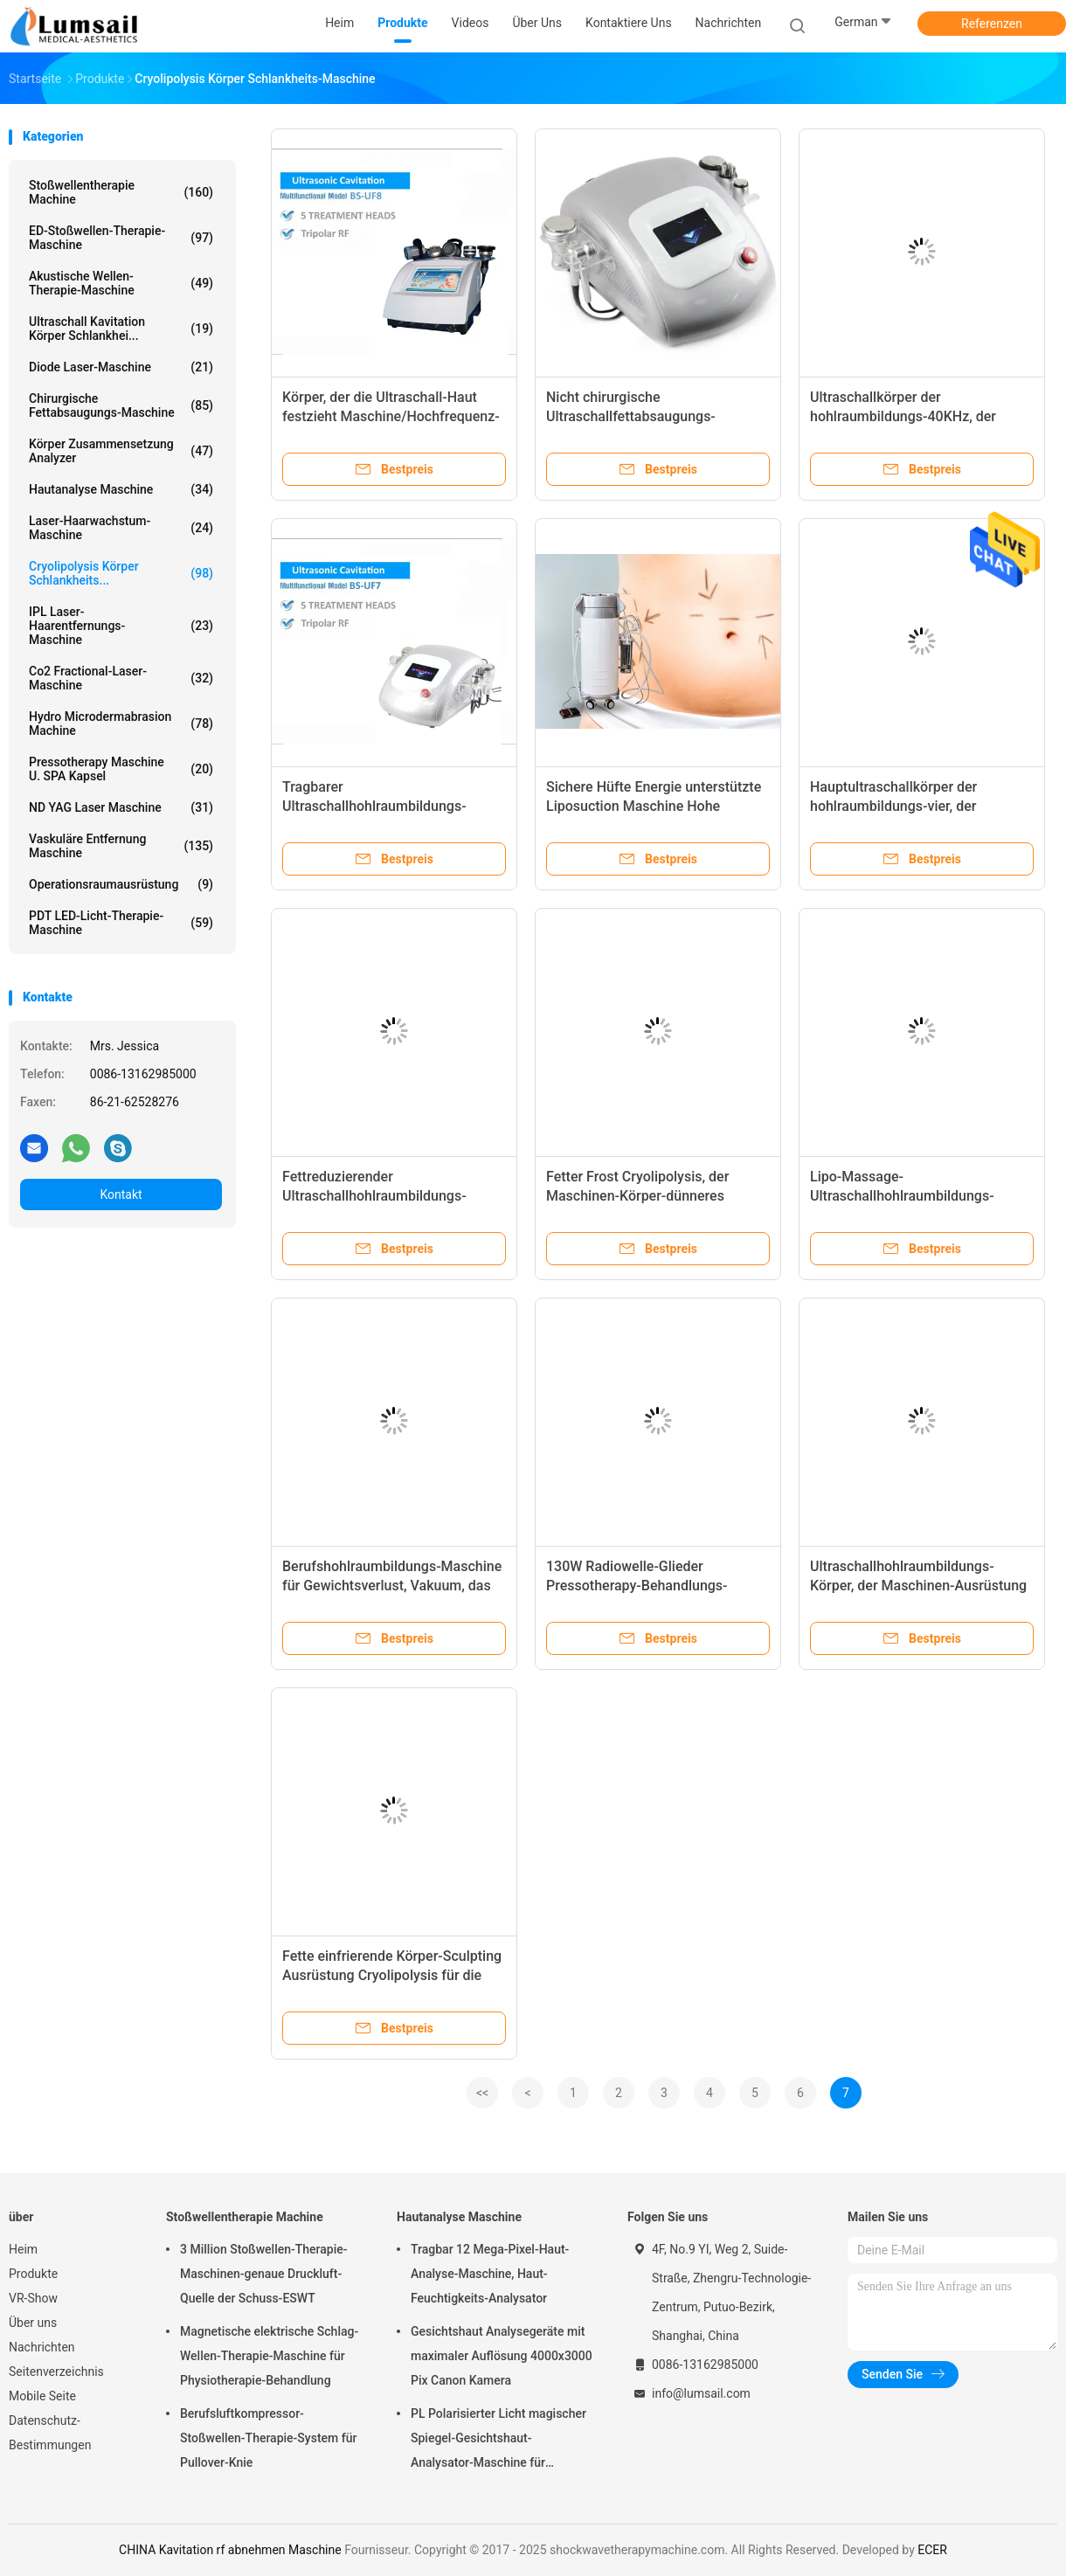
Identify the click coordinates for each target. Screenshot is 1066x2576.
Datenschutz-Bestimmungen (50, 2432)
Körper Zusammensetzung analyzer (121, 451)
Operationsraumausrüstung (121, 884)
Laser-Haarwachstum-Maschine (121, 528)
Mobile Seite (42, 2396)
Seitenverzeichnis (56, 2372)
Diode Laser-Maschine (121, 367)
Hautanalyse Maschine (121, 489)
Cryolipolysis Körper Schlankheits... (121, 573)
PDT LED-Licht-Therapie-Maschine (121, 923)
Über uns (33, 2323)
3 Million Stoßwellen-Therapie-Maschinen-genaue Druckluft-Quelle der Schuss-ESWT (264, 2273)
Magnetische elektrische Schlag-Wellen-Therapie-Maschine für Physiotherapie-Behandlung (269, 2355)
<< (482, 2093)
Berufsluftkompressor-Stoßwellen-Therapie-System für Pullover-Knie (268, 2437)
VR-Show (33, 2298)
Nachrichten (42, 2347)
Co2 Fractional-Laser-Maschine (121, 678)
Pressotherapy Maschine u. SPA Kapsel (121, 769)
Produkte (33, 2274)
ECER (932, 2550)
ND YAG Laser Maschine (121, 807)
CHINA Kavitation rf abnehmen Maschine (230, 2550)
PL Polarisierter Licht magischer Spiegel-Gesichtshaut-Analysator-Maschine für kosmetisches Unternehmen (498, 2440)
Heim (23, 2249)
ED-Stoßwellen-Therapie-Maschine (121, 238)
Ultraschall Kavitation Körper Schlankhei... (121, 329)
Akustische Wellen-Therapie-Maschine (121, 283)
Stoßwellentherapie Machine (121, 192)
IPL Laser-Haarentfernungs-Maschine (121, 626)
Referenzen (991, 24)
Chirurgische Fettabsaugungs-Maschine (121, 405)
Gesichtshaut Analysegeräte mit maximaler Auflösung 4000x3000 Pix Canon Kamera (501, 2355)
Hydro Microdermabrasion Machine (121, 723)
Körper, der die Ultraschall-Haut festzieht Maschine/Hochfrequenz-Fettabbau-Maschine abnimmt (391, 416)
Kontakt (121, 1194)
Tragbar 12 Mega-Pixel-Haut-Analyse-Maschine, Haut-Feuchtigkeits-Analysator (490, 2273)
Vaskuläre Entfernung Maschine (121, 846)
